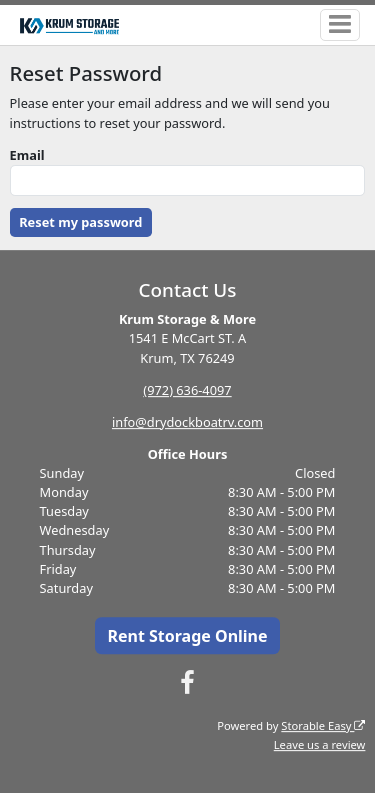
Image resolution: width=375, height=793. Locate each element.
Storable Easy (323, 725)
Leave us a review (320, 744)
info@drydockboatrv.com (187, 422)
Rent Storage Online (187, 636)
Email (27, 155)
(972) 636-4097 (187, 390)
